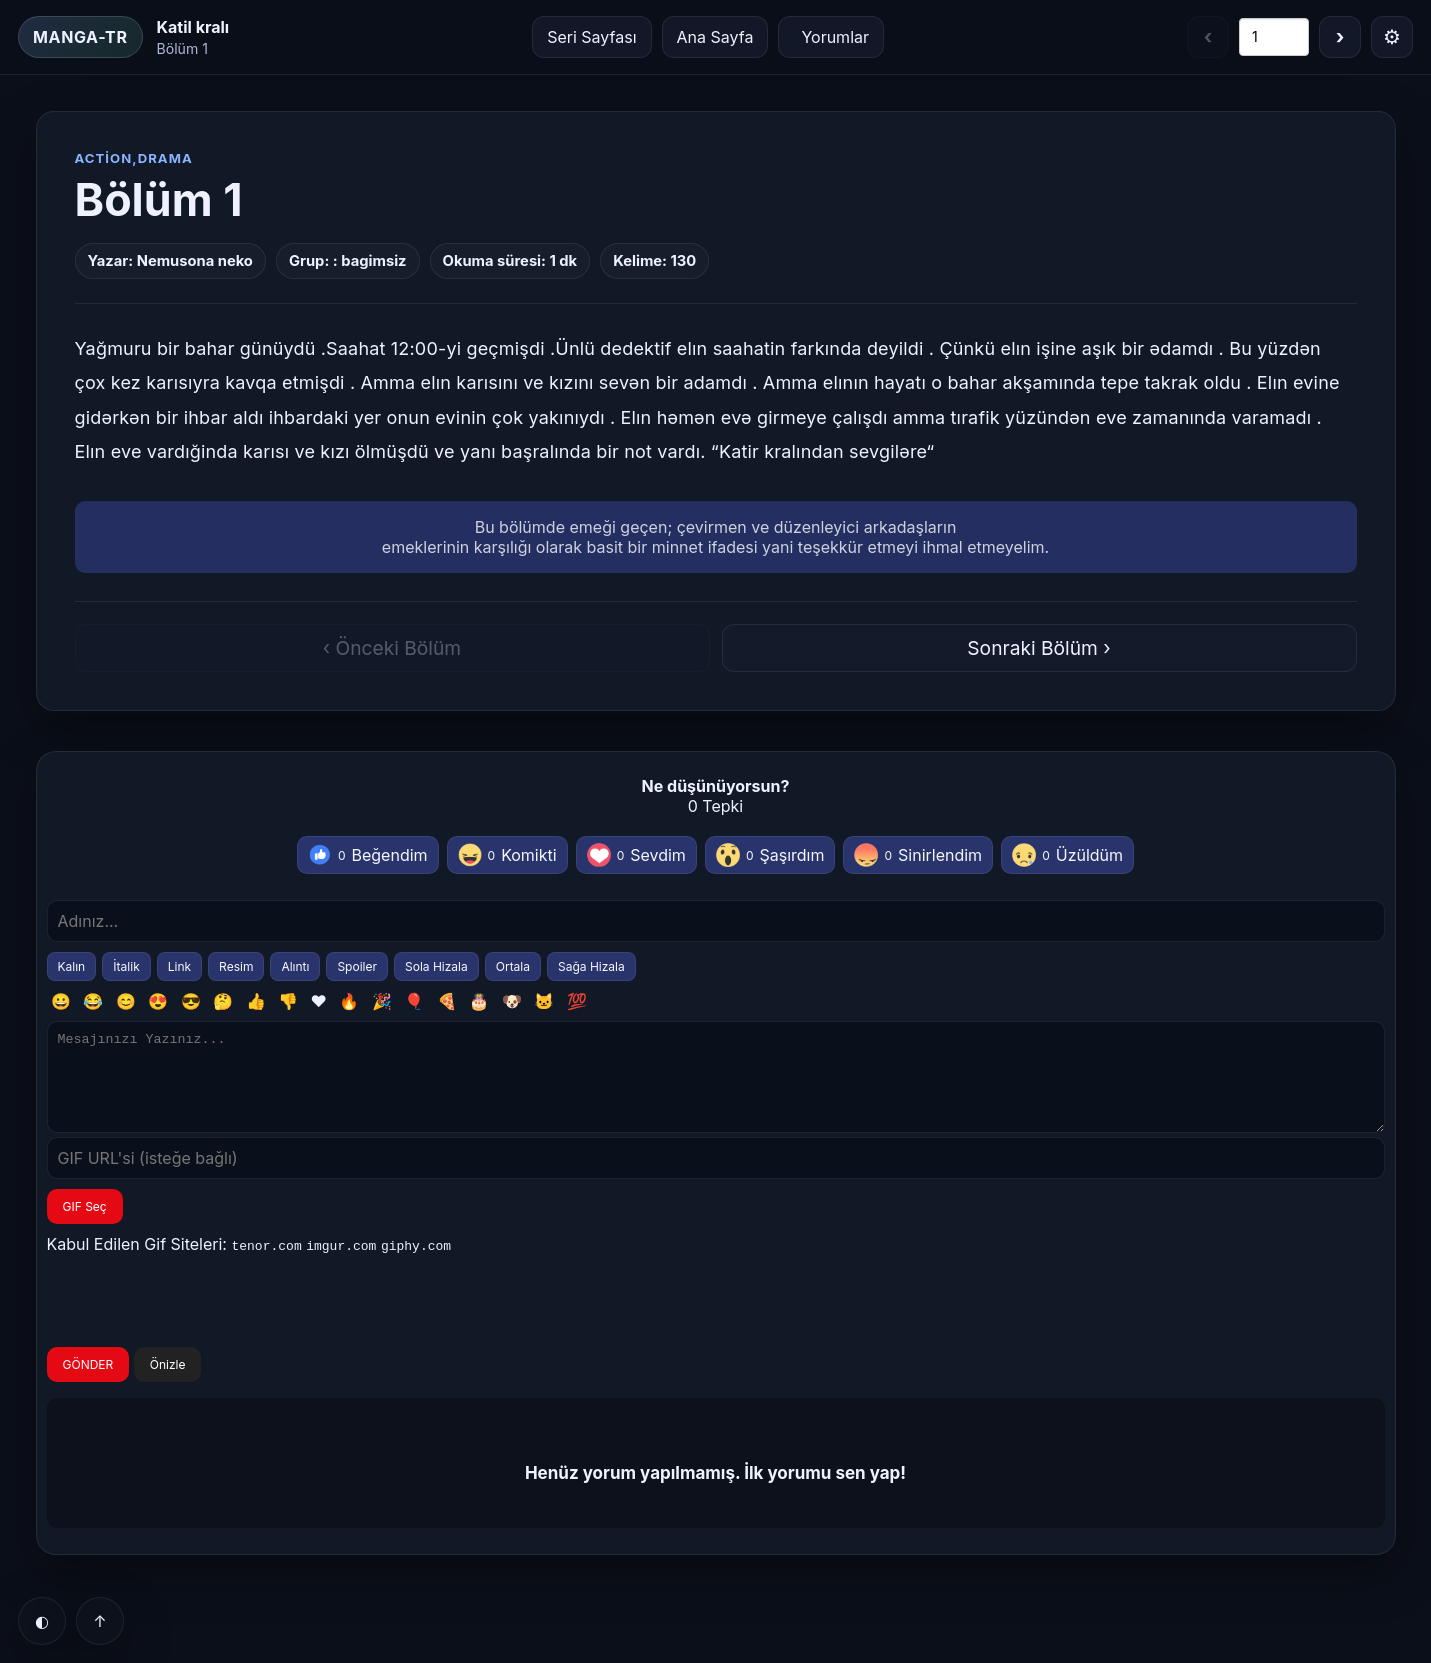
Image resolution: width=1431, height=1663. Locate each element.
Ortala (513, 966)
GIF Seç (85, 1224)
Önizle (168, 1382)
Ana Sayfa (715, 37)
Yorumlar (835, 37)
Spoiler (357, 966)
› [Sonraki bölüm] (1340, 37)
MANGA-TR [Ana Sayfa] (80, 37)
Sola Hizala (436, 966)
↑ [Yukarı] (99, 1621)
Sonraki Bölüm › (1038, 648)
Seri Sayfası (591, 37)
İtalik (126, 966)
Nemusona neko (195, 261)
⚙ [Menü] (1392, 37)
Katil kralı (193, 27)
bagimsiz (373, 261)
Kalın (72, 966)
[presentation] (199, 1321)
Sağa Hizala (591, 966)
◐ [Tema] (42, 1621)
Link (179, 966)
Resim (236, 966)
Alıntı (295, 966)
